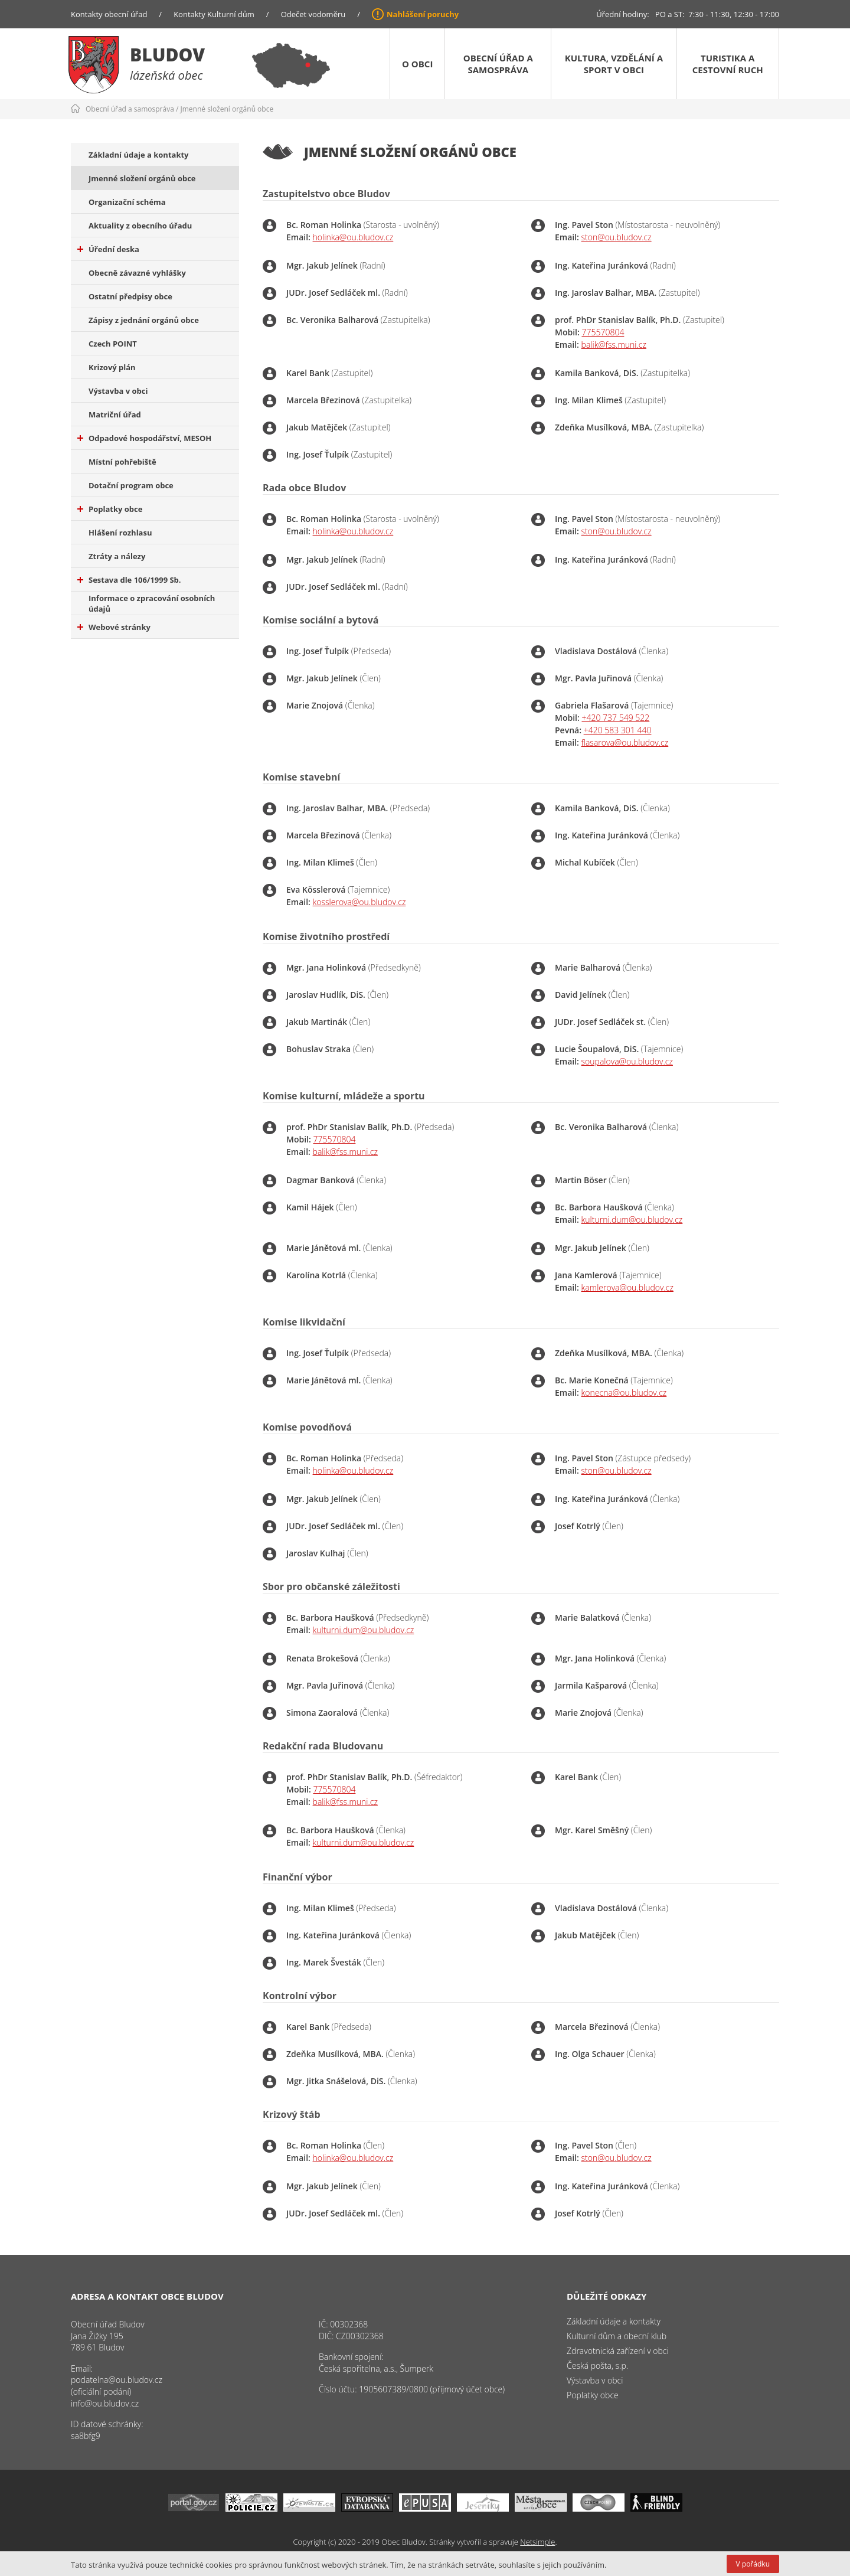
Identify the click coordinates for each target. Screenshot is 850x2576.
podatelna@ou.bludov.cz (116, 2379)
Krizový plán (112, 367)
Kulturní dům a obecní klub (616, 2336)
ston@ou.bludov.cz (616, 237)
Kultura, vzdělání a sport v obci (614, 64)
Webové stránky (114, 627)
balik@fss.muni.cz (613, 344)
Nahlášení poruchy (423, 14)
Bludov (167, 55)
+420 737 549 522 (615, 717)
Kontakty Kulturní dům (214, 14)
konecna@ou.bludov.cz (624, 1392)
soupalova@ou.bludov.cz (627, 1061)
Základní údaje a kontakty (139, 154)
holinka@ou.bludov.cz (353, 237)
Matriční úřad (115, 414)
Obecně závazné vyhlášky (137, 272)
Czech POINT (113, 343)
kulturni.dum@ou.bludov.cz (632, 1219)
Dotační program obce (131, 485)
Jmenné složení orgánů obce (227, 109)
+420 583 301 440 (618, 730)
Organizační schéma (127, 202)
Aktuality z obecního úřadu (140, 225)
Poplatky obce (109, 509)
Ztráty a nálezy (117, 556)
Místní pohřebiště (122, 461)
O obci (417, 64)
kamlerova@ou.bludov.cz (627, 1287)
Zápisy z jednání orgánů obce (144, 320)
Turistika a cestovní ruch (727, 64)
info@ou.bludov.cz (105, 2403)
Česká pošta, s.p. (597, 2365)
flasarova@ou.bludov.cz (625, 742)
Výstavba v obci (118, 391)
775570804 (602, 332)
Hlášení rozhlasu (120, 532)
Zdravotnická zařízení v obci (618, 2350)
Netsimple (537, 2541)
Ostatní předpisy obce (130, 296)
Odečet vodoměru (313, 14)
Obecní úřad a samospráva (498, 64)
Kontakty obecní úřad (109, 14)
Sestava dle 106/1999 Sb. (129, 579)
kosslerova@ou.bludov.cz (359, 901)
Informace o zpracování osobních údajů (152, 603)
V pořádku (753, 2564)
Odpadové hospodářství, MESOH (144, 438)
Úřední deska (108, 249)
